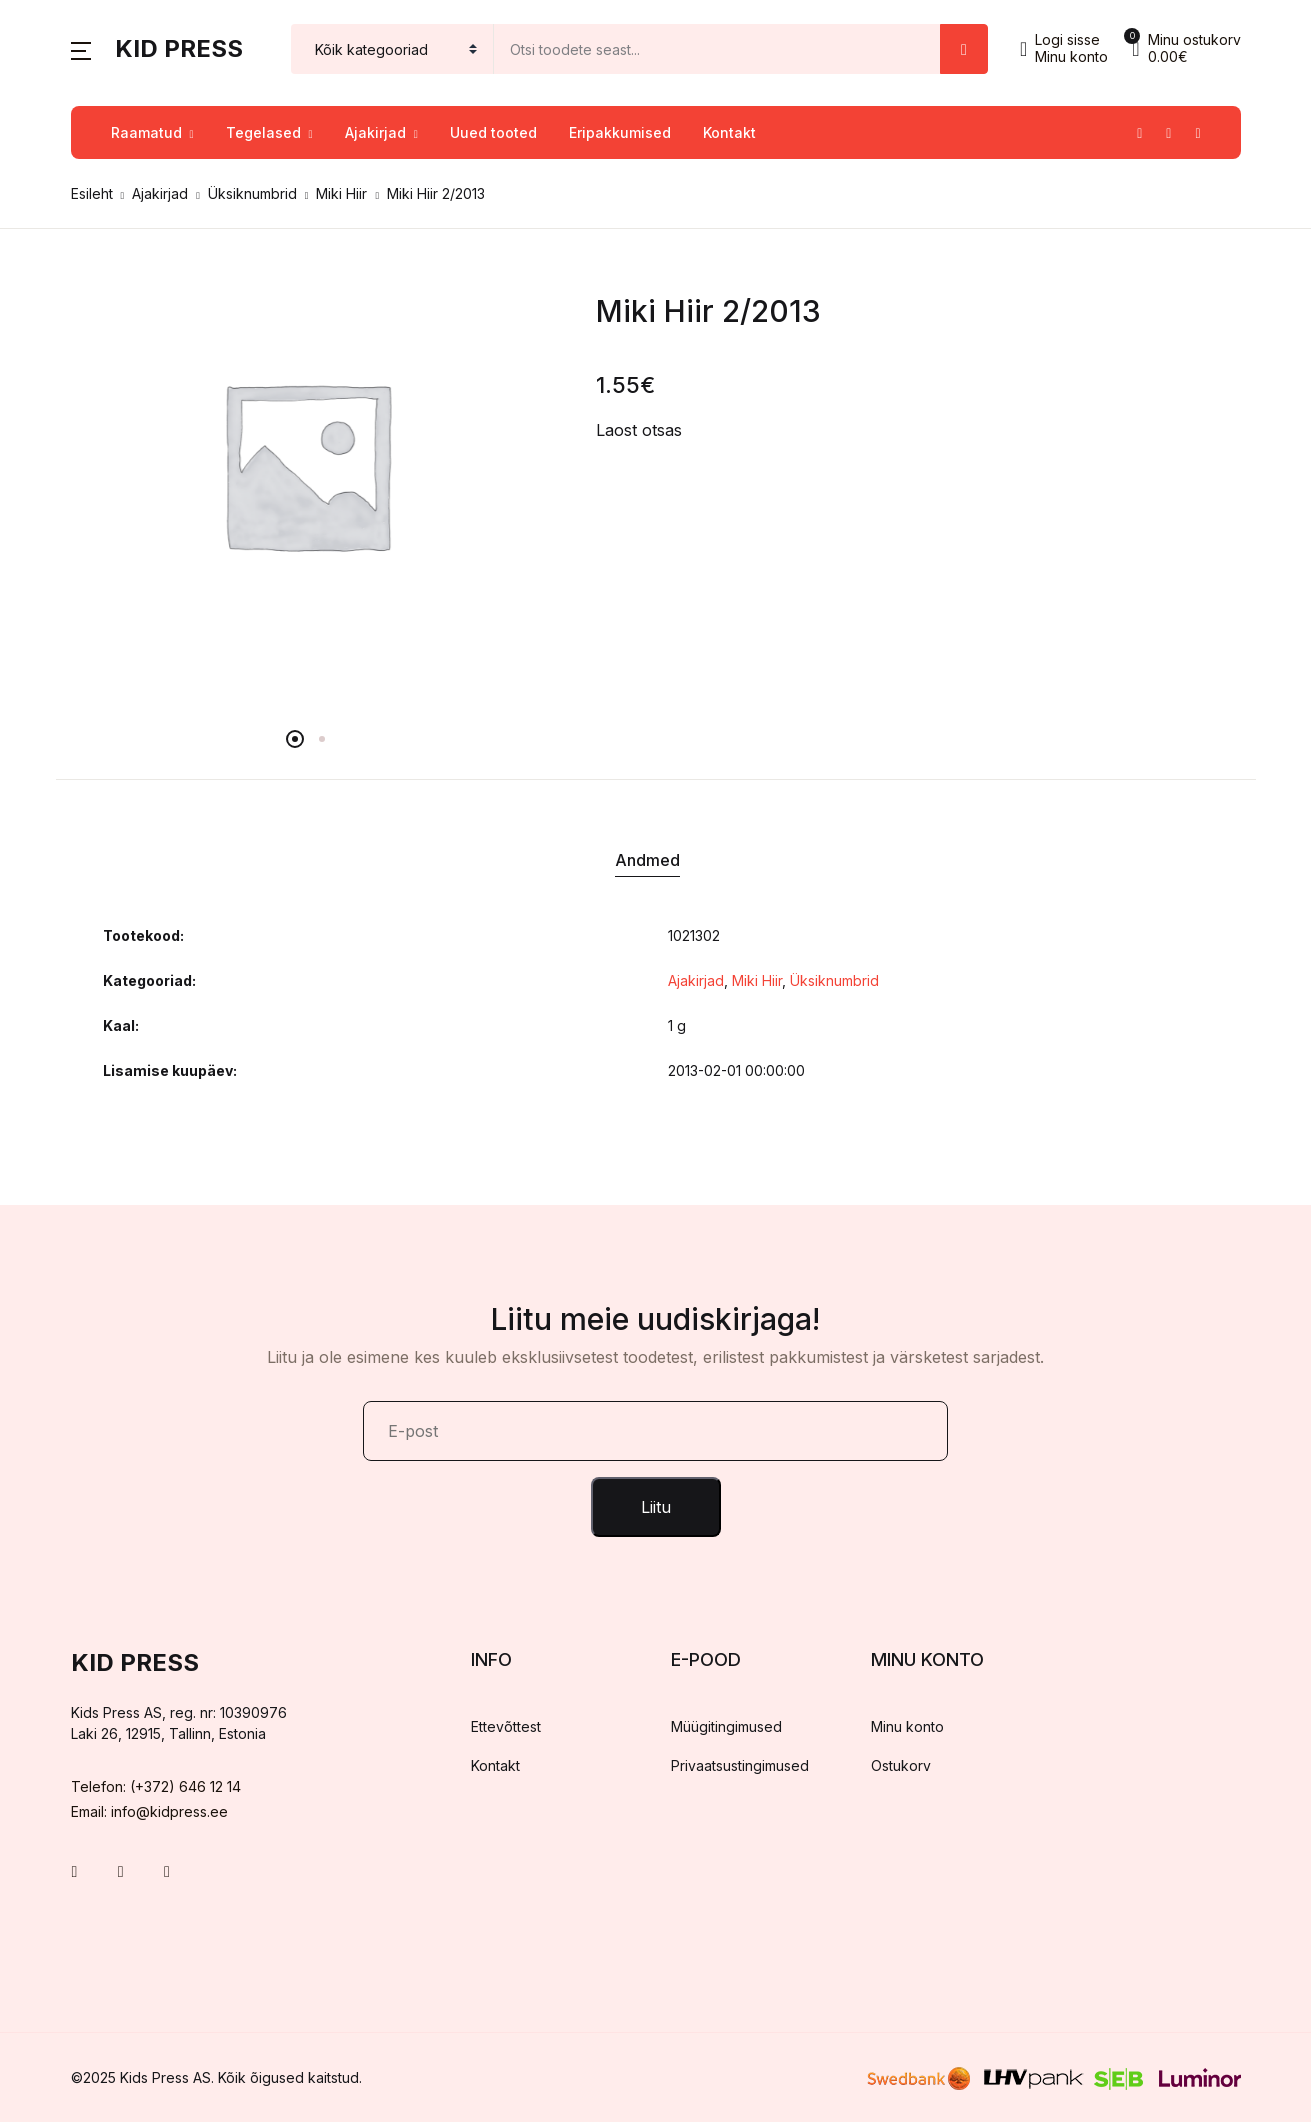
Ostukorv (901, 1765)
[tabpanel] (306, 464)
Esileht (92, 193)
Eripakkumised (620, 132)
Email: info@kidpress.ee (149, 1811)
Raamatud (146, 132)
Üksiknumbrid (252, 193)
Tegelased (263, 132)
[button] (81, 49)
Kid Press (179, 48)
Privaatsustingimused (740, 1765)
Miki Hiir (341, 193)
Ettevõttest (506, 1726)
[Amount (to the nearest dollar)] (718, 49)
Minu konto (907, 1726)
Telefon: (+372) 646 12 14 (156, 1786)
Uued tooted (493, 132)
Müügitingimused (726, 1726)
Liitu (656, 1507)
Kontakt (729, 132)
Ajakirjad (375, 132)
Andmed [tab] (647, 860)
